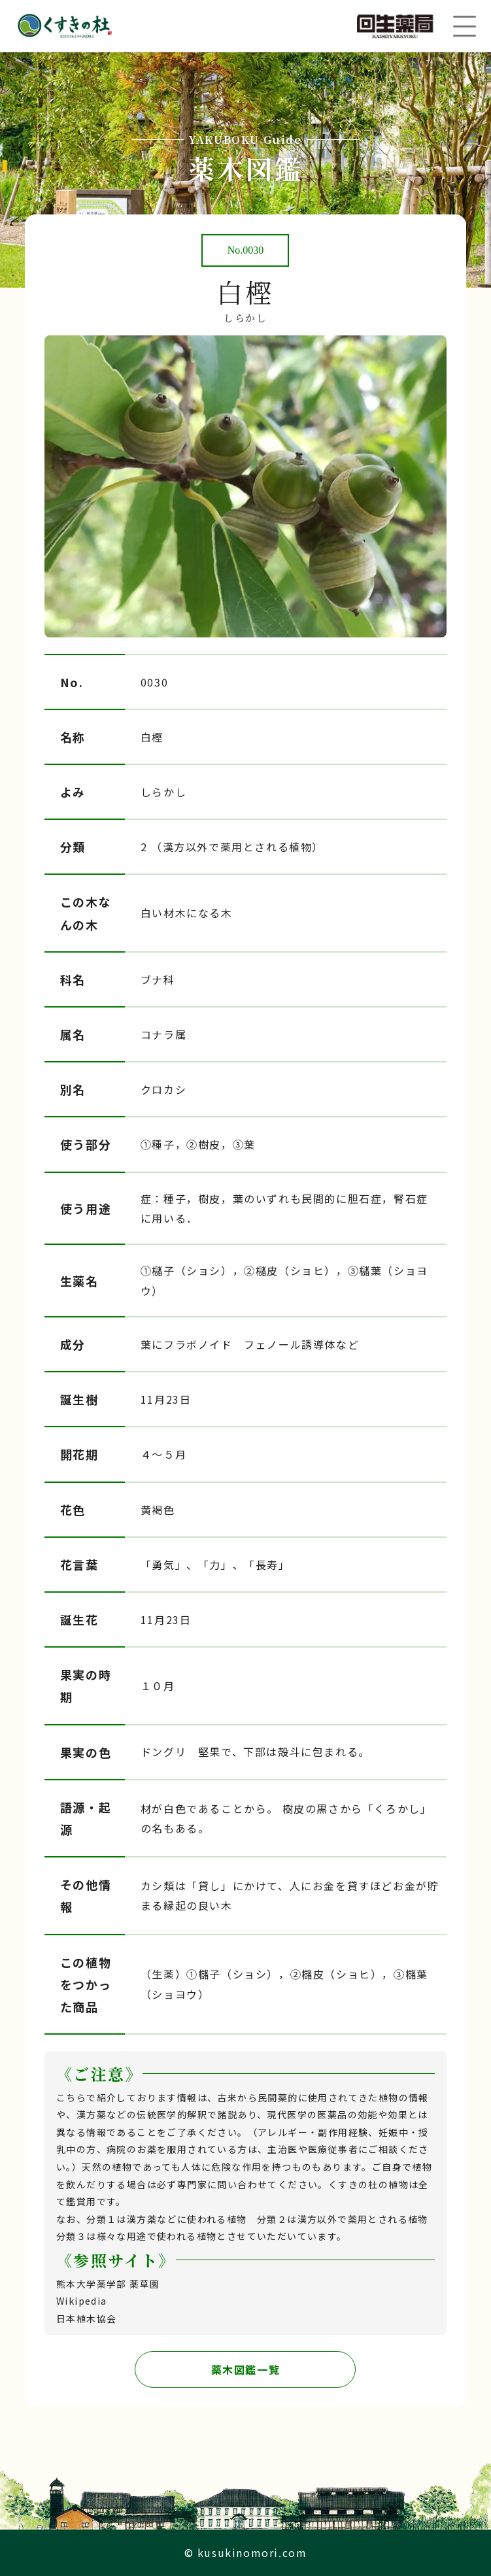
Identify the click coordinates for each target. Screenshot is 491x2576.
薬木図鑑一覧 (245, 2369)
